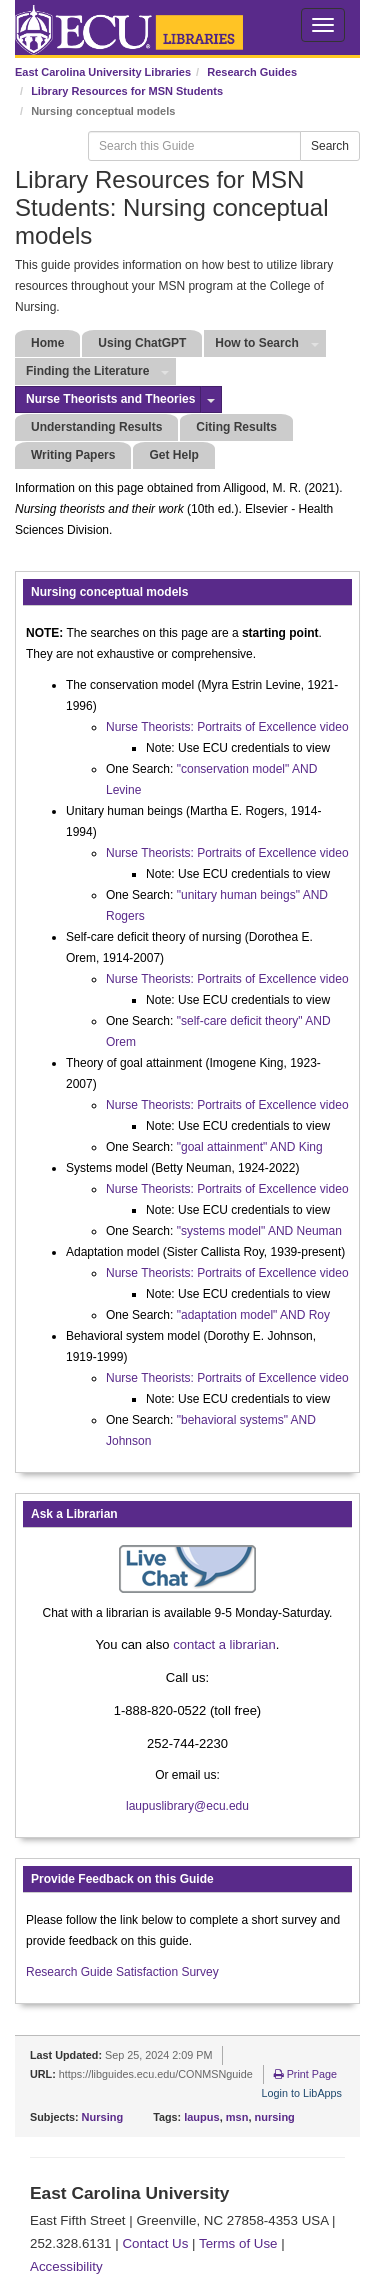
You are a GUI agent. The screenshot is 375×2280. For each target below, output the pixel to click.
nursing (275, 2117)
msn (237, 2117)
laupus (201, 2117)
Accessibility (66, 2266)
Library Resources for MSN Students (127, 91)
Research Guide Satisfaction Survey (122, 1972)
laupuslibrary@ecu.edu (187, 1806)
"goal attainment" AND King (250, 1147)
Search (330, 146)
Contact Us (155, 2243)
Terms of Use (238, 2243)
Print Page (305, 2074)
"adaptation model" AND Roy (253, 1315)
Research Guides (252, 72)
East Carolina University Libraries (103, 72)
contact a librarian (224, 1644)
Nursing (103, 2117)
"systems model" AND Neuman (259, 1231)
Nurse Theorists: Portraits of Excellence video (227, 727)
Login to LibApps (302, 2093)
